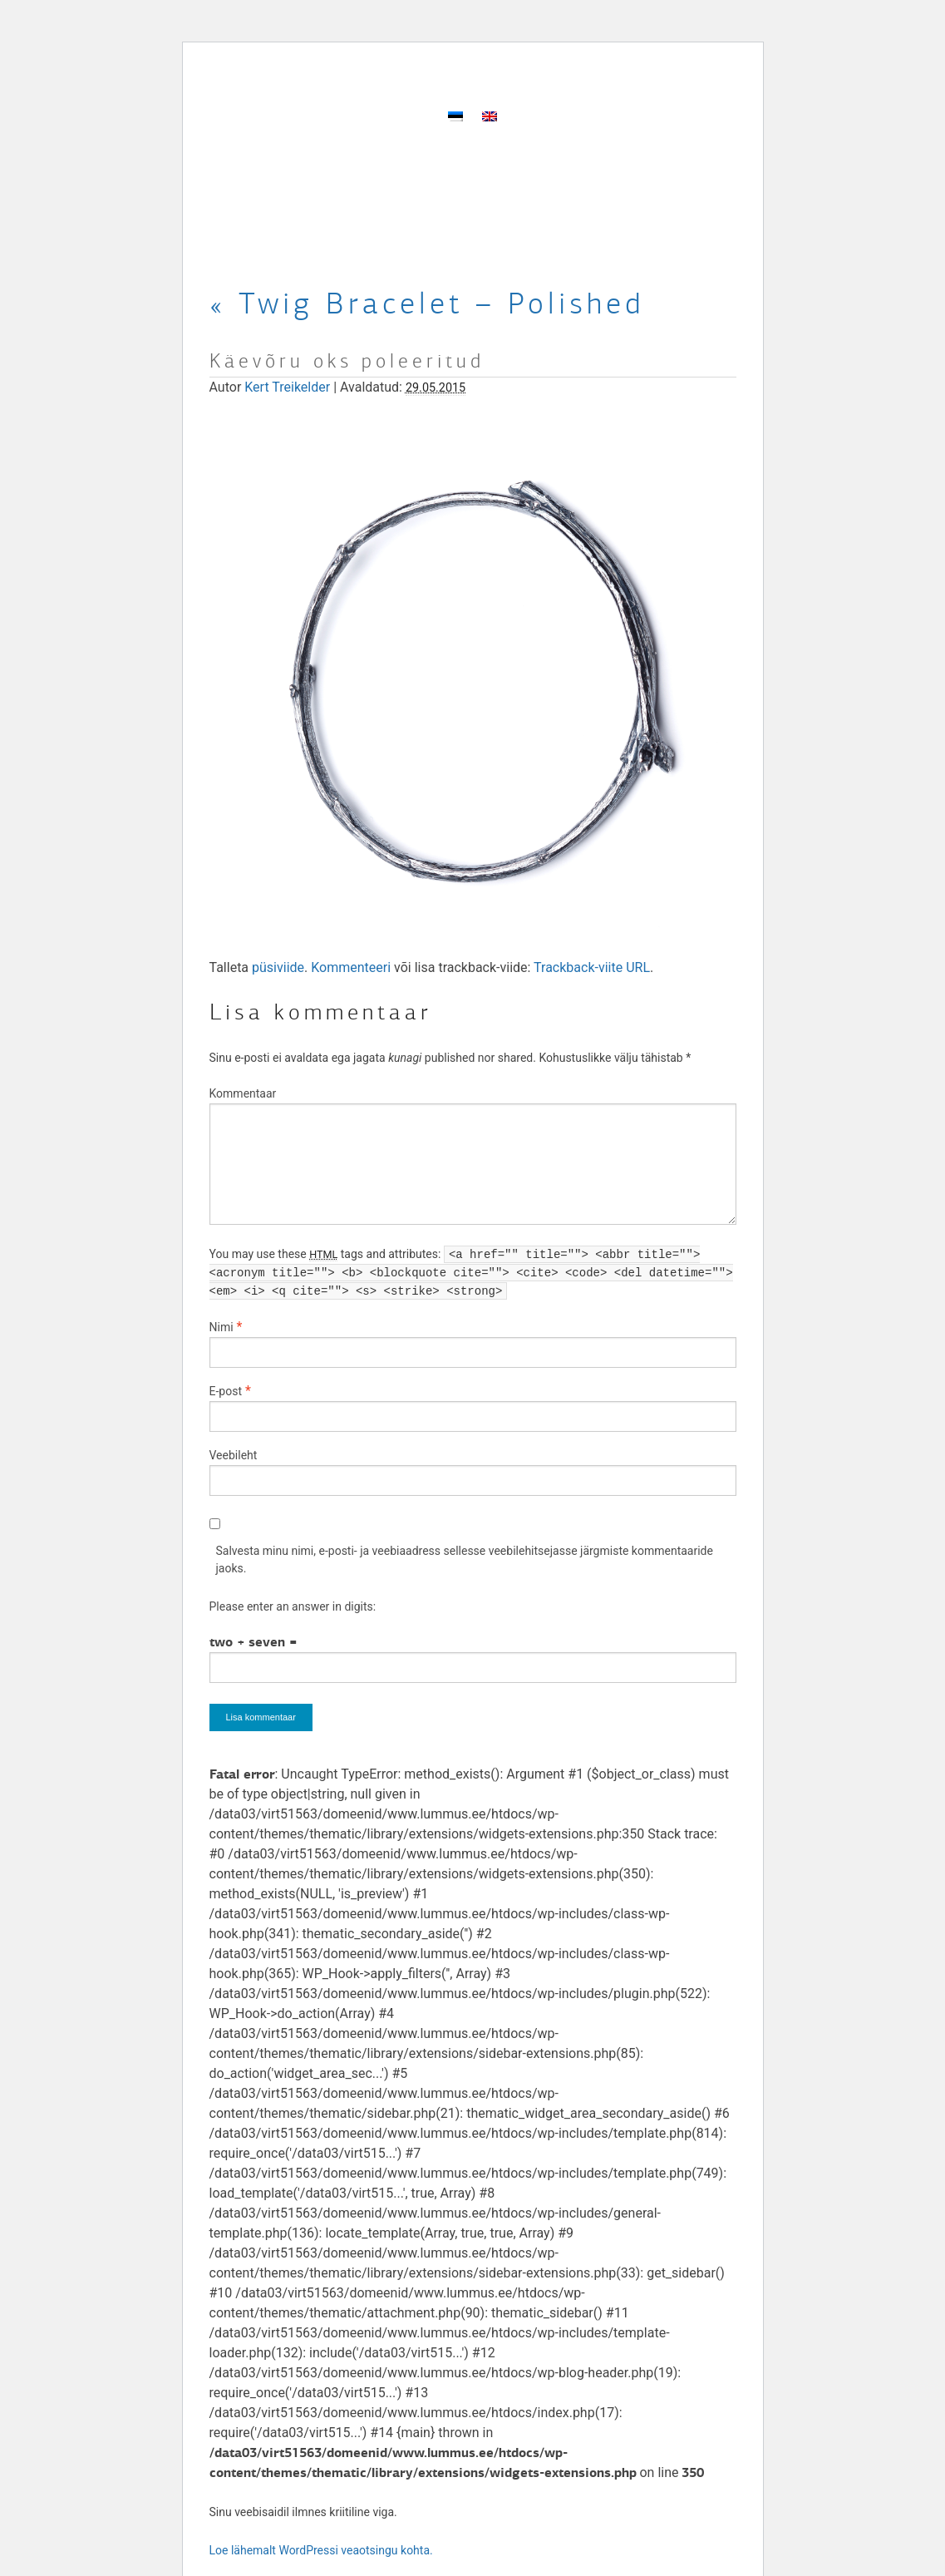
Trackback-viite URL (592, 967)
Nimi (221, 1327)
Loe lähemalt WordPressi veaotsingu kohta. (321, 2550)
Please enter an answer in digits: (293, 1606)
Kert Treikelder (287, 387)
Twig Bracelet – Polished (426, 303)
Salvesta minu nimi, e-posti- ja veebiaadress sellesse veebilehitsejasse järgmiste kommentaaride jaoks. (464, 1559)
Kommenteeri (351, 967)
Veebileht (233, 1455)
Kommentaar (243, 1093)
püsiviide (278, 967)
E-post (225, 1391)
